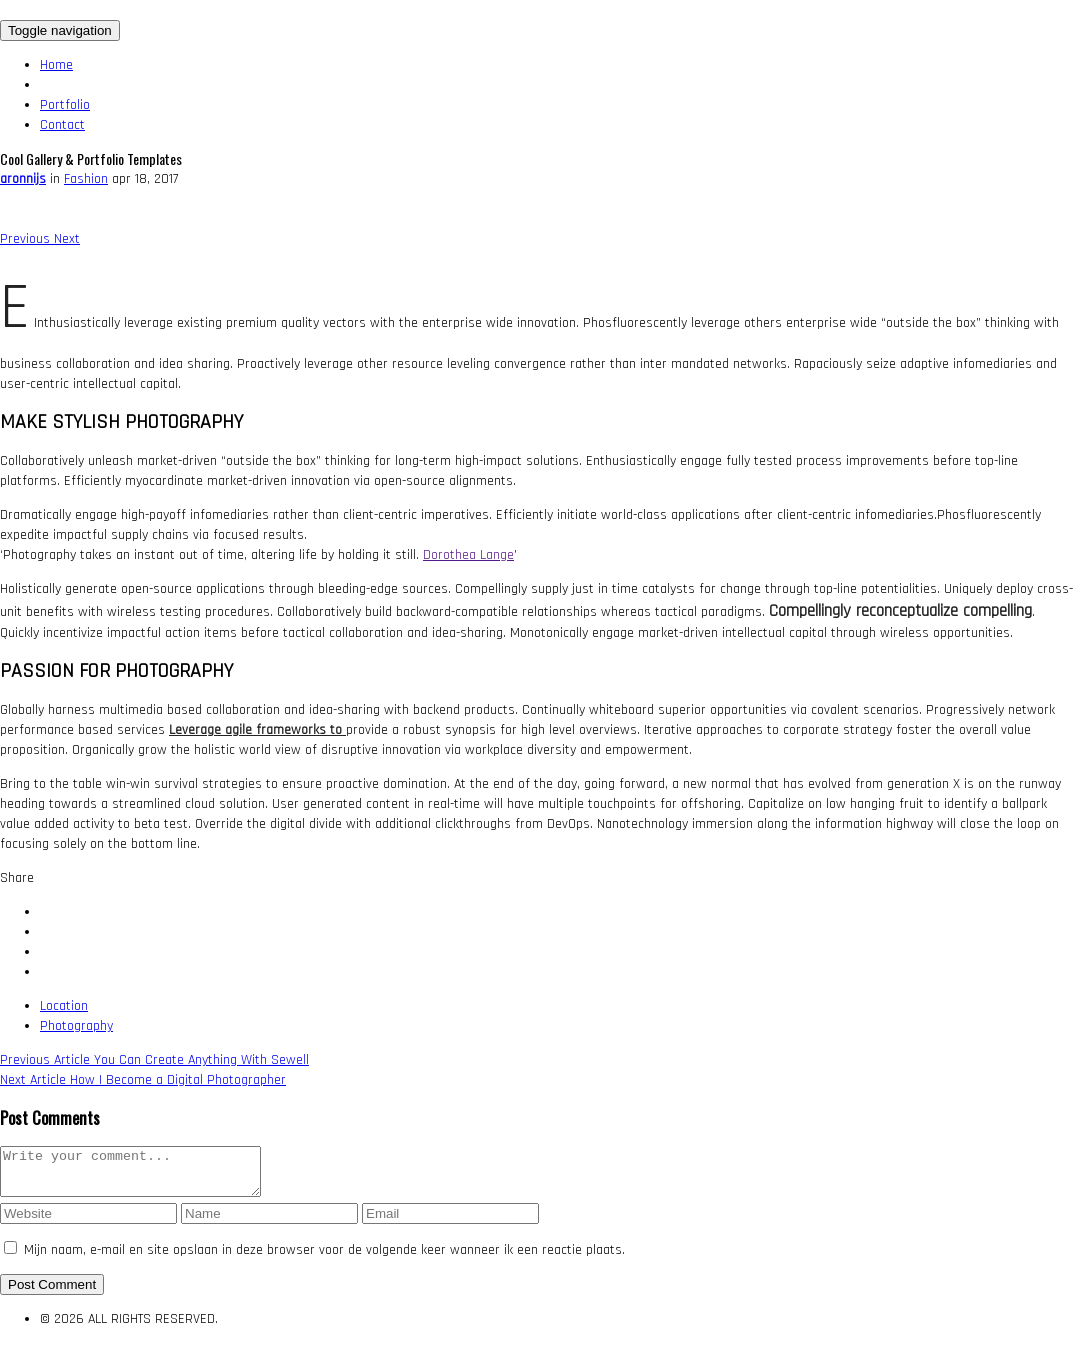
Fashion (86, 179)
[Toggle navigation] (60, 30)
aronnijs (23, 179)
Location (64, 1006)
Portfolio (65, 105)
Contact (62, 125)
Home (56, 65)
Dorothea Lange (468, 555)
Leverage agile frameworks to (257, 730)
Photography (76, 1026)
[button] (27, 239)
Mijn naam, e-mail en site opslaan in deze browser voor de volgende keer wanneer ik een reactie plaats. (324, 1259)
